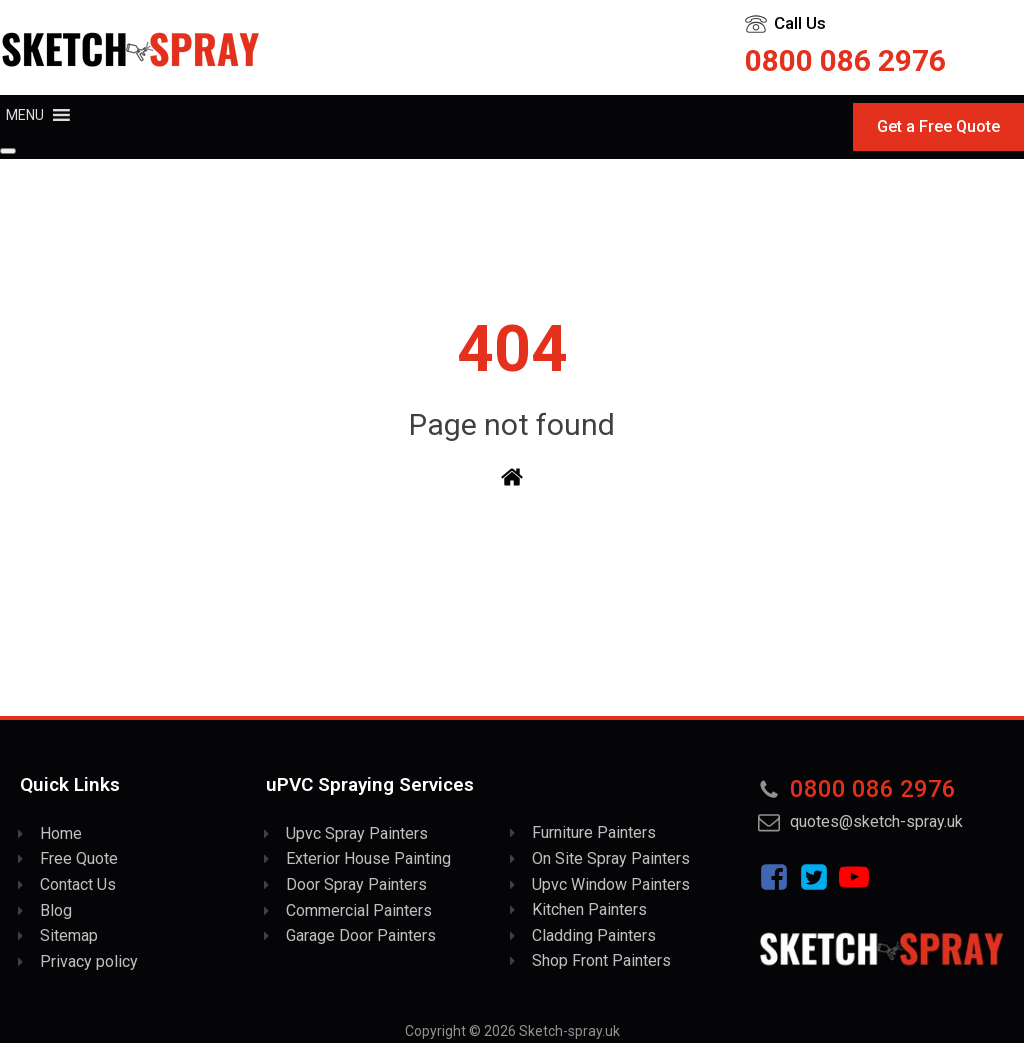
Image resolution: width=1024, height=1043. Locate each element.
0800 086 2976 (845, 60)
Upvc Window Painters (611, 884)
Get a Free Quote (938, 126)
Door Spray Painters (356, 884)
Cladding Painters (594, 935)
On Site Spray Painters (611, 858)
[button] (25, 115)
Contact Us (78, 884)
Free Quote (79, 858)
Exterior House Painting (368, 858)
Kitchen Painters (589, 909)
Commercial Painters (359, 910)
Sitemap (69, 935)
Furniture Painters (594, 832)
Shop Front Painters (601, 960)
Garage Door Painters (361, 935)
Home (61, 833)
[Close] (8, 151)
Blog (56, 910)
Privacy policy (89, 961)
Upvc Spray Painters (357, 833)
